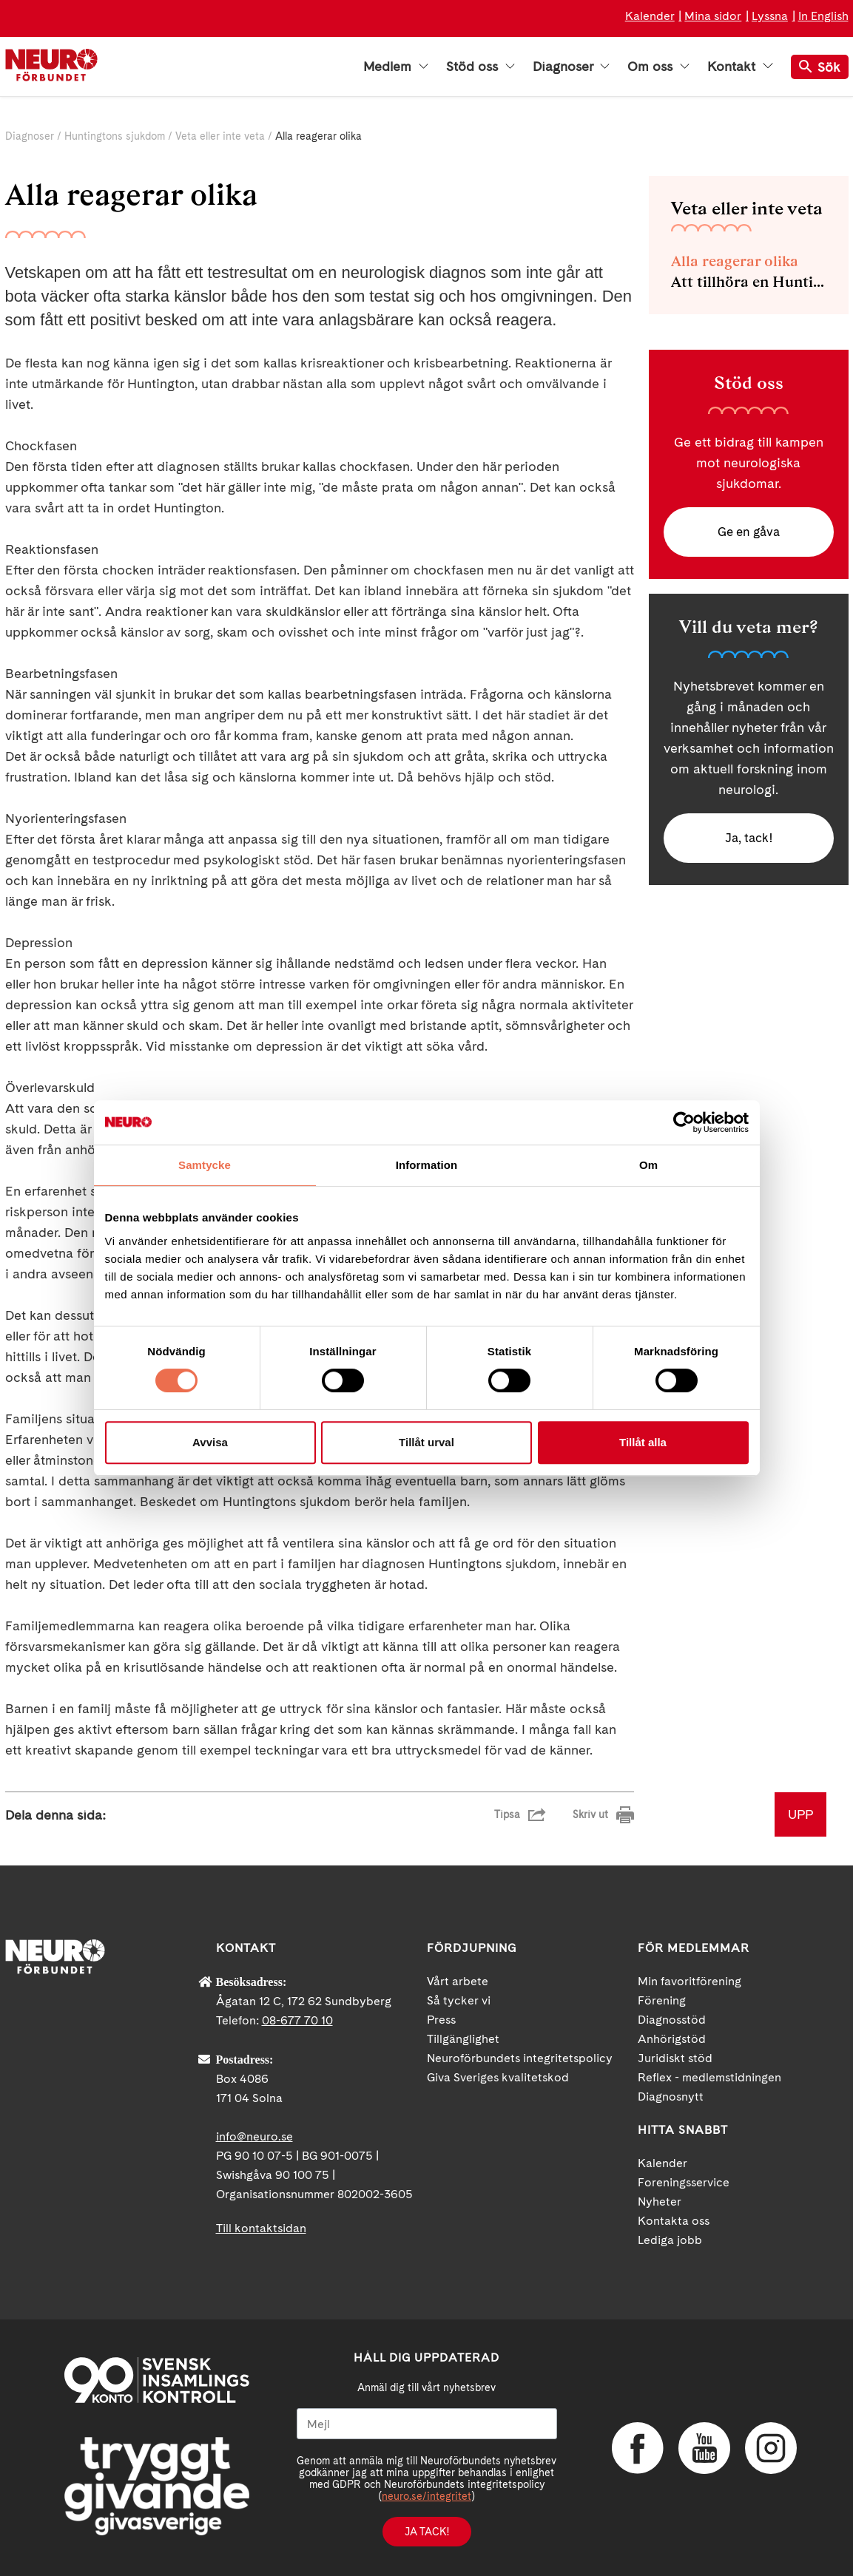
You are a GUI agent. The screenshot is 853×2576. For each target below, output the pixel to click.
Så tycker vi (458, 2000)
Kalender (650, 16)
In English (823, 16)
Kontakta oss (673, 2221)
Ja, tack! (748, 841)
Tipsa (507, 1814)
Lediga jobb (670, 2240)
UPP (800, 1814)
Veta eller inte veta (220, 136)
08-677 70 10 (297, 2020)
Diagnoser (571, 66)
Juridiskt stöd (675, 2058)
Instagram (771, 2448)
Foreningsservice (683, 2182)
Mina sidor (712, 16)
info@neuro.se (254, 2136)
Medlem (395, 66)
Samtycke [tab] (204, 1165)
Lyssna (770, 16)
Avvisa (210, 1442)
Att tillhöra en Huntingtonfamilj (748, 282)
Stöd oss (480, 66)
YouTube (704, 2448)
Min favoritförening (689, 1981)
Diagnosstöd (672, 2020)
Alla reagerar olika (734, 261)
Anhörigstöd (672, 2039)
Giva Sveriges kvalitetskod (498, 2077)
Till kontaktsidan (261, 2228)
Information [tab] (427, 1165)
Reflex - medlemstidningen (709, 2077)
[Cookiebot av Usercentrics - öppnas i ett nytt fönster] (684, 1122)
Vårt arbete (457, 1981)
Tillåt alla (643, 1442)
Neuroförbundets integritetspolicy (520, 2058)
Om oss (658, 66)
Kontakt (739, 66)
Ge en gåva (749, 532)
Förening (662, 2000)
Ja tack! (427, 2532)
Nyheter (659, 2201)
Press (441, 2020)
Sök (819, 67)
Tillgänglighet (463, 2039)
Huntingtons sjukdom (114, 136)
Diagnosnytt (671, 2096)
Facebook (638, 2448)
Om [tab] (648, 1165)
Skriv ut (590, 1814)
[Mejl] (427, 2423)
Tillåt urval (426, 1442)
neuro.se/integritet (426, 2496)
